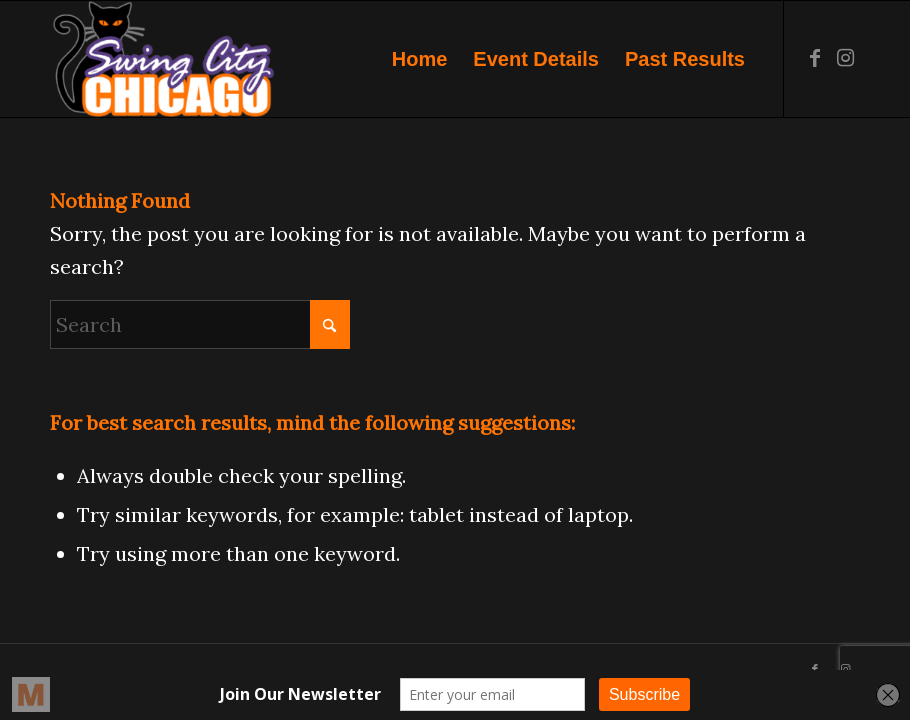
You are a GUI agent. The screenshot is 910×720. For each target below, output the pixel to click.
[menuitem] (420, 59)
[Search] (200, 324)
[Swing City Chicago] (162, 59)
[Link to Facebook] (815, 58)
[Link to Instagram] (845, 58)
